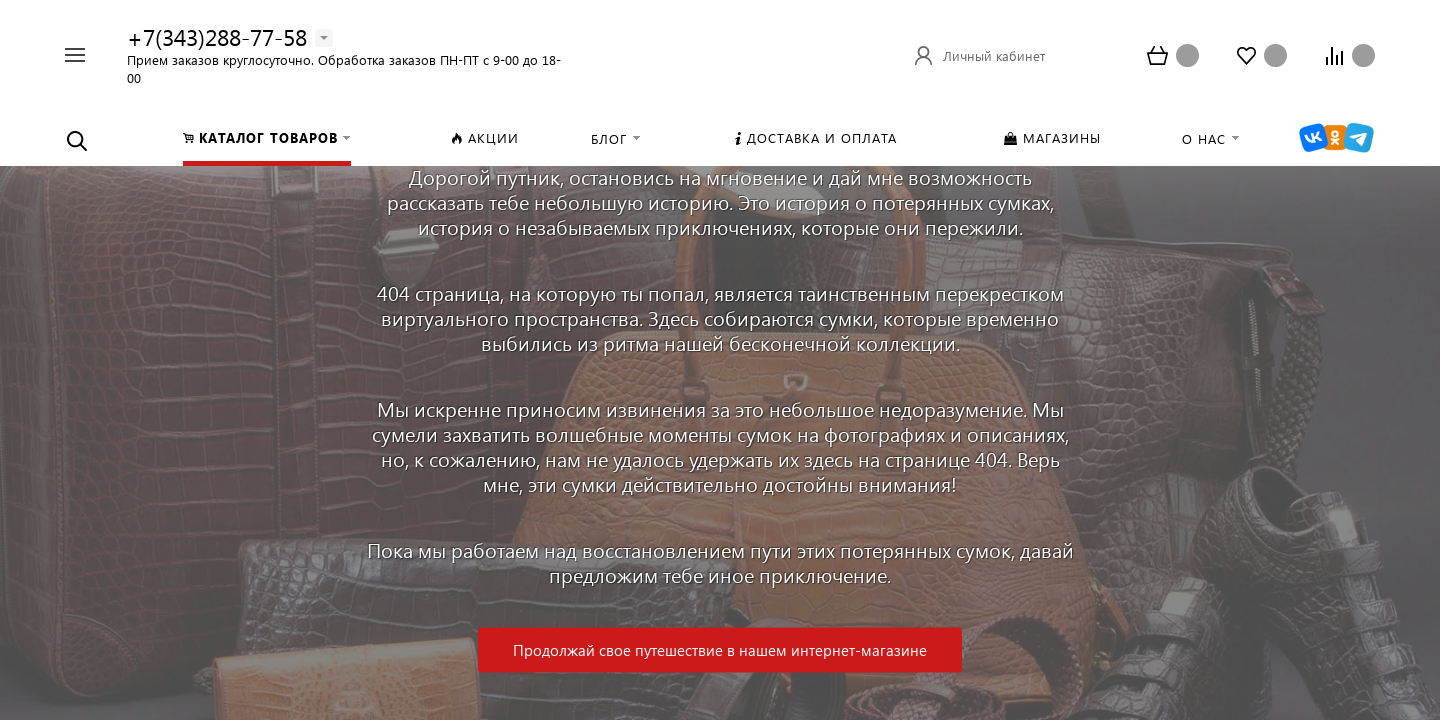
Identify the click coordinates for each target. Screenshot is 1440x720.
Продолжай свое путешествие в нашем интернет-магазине (720, 650)
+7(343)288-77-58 (217, 36)
